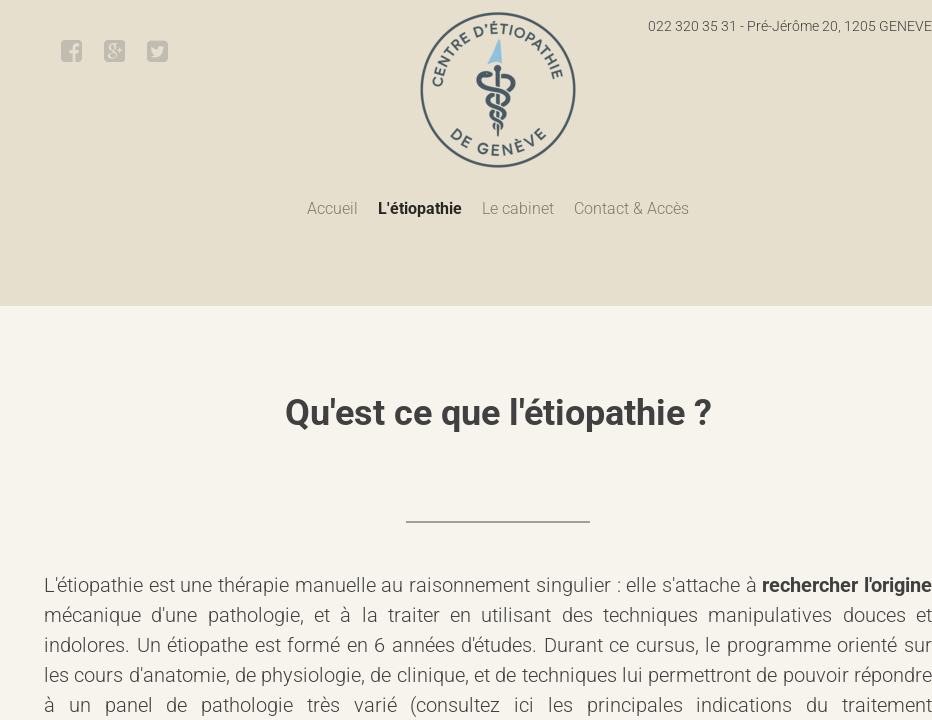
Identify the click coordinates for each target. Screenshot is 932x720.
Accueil (332, 208)
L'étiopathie (420, 208)
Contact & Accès (631, 208)
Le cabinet (518, 208)
